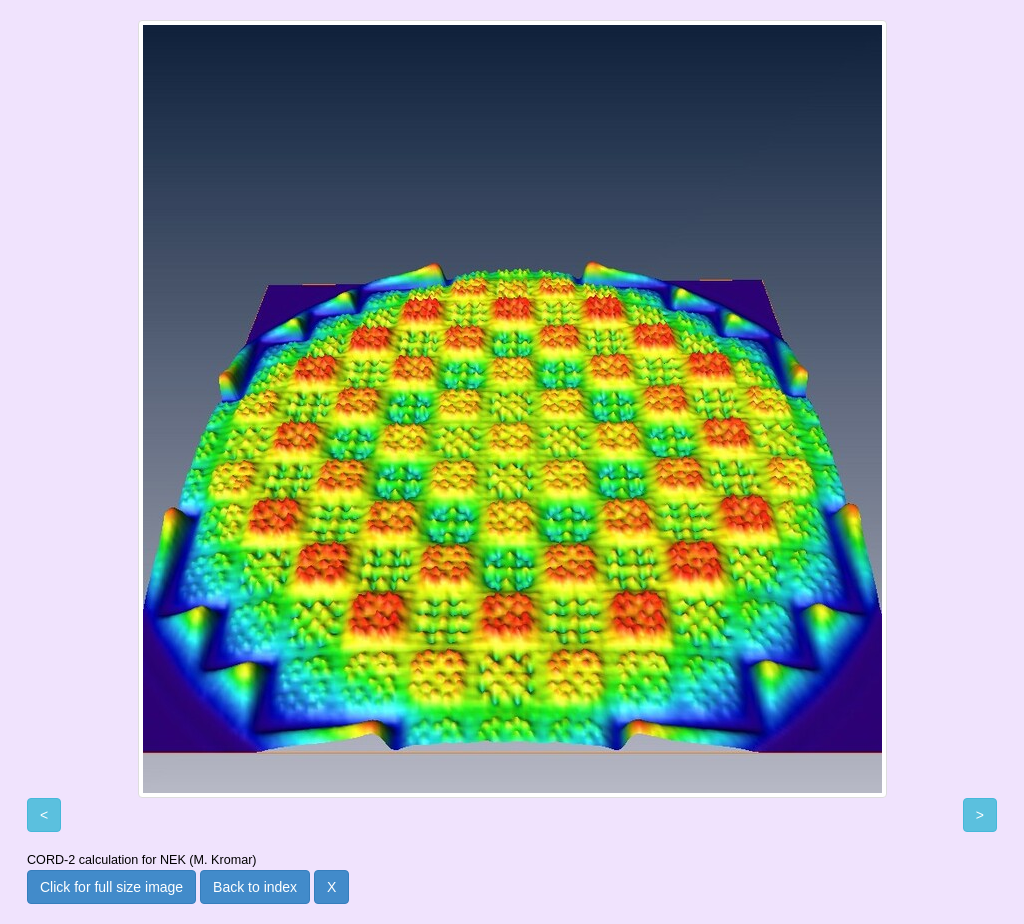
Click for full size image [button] (111, 887)
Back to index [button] (255, 887)
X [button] (331, 887)
